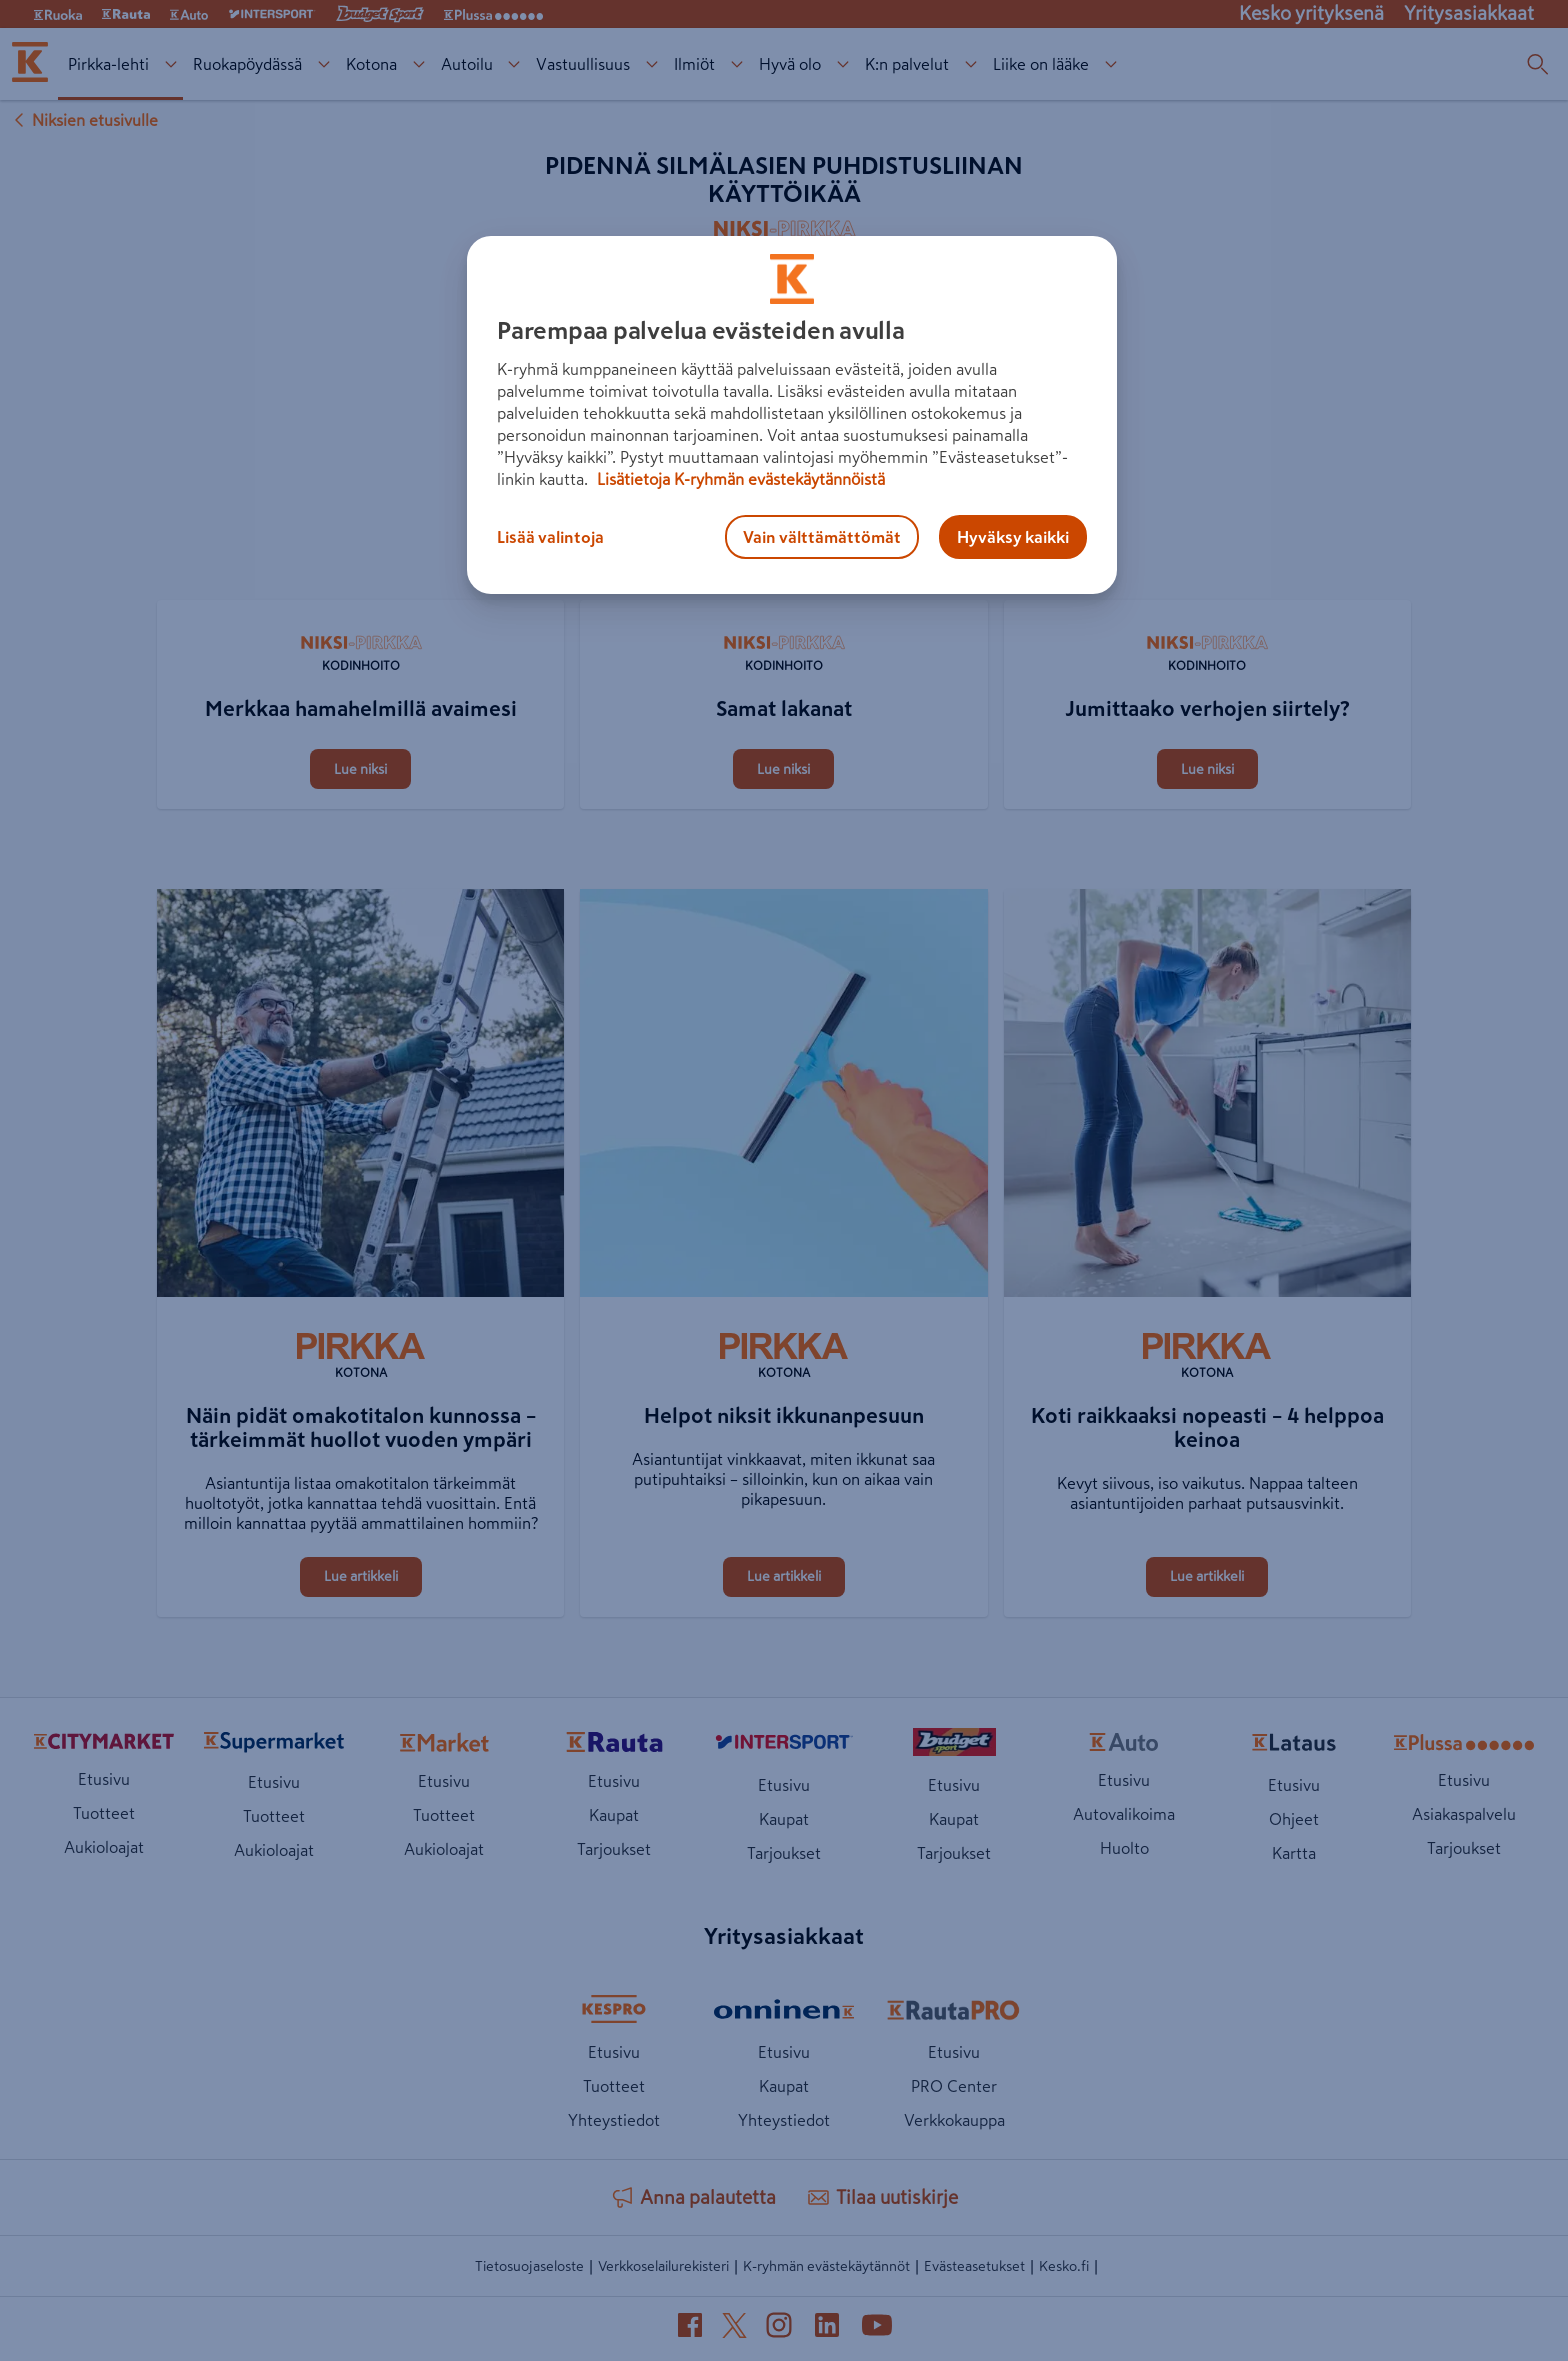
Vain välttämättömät (822, 537)
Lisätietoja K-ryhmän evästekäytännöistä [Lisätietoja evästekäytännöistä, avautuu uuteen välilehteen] (739, 479)
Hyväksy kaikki (1013, 537)
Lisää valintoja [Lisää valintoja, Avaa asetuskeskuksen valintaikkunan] (550, 537)
